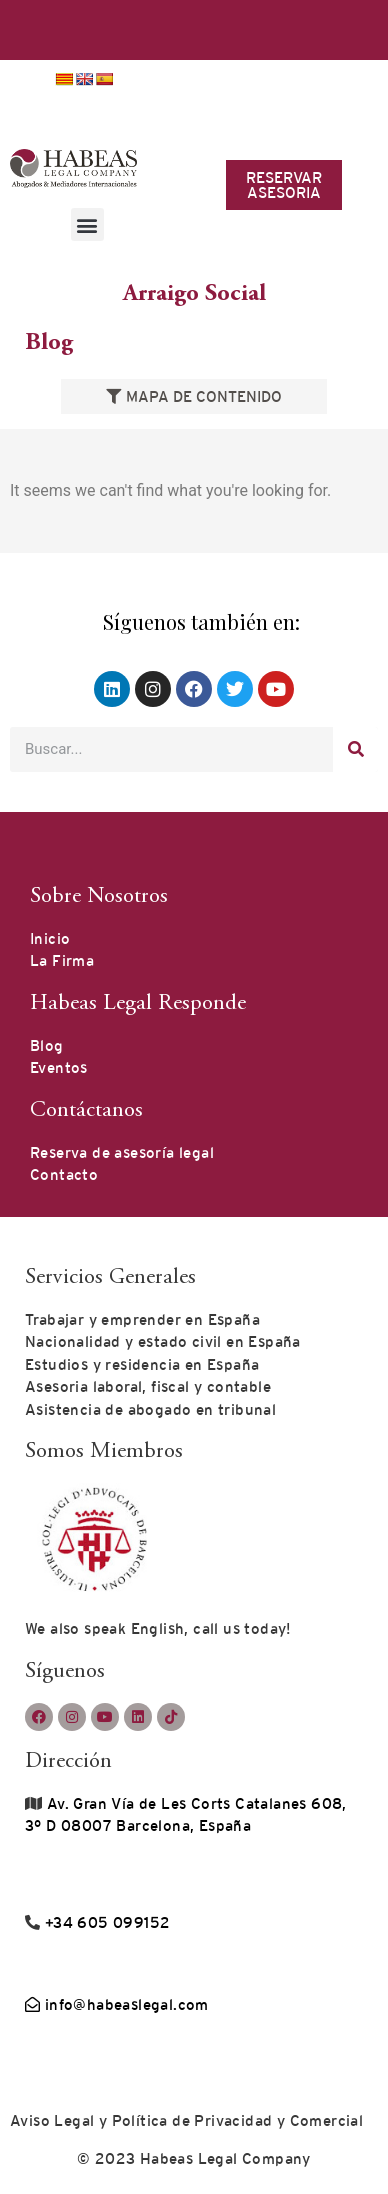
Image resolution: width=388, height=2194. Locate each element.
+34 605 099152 (105, 1922)
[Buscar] (355, 749)
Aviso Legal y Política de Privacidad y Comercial (186, 2120)
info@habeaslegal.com (117, 2004)
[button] (87, 224)
